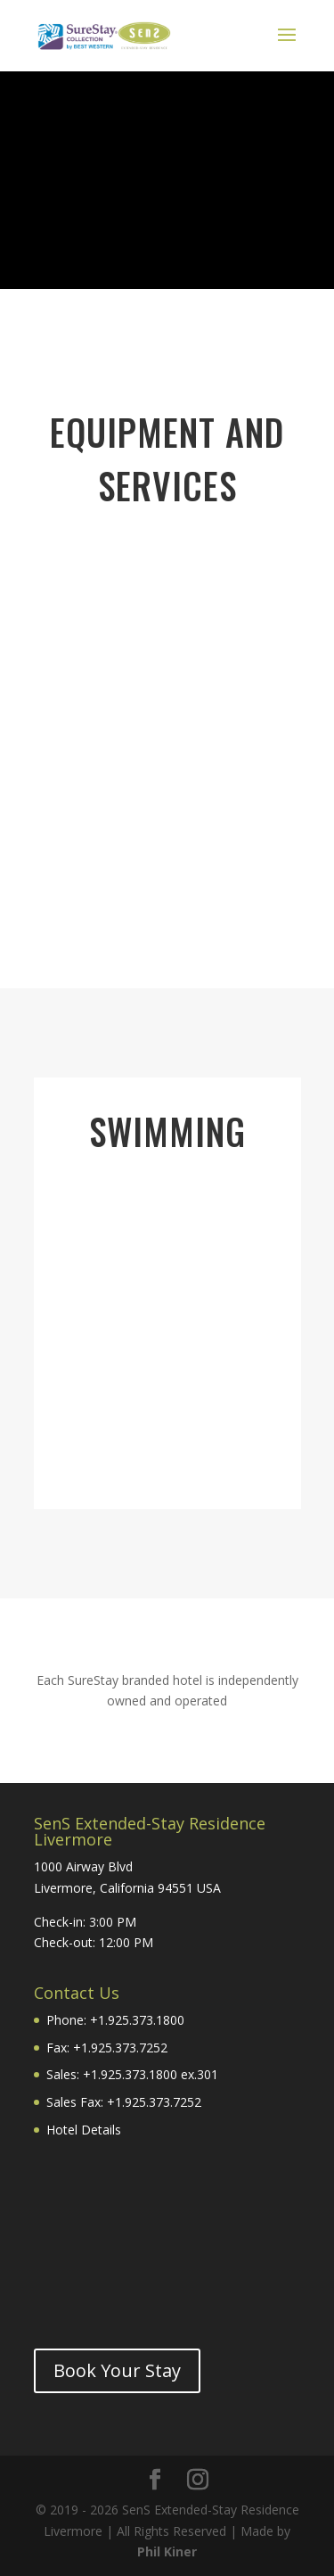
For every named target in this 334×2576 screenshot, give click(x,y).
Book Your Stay (117, 2370)
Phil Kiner (167, 2551)
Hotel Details (83, 2129)
